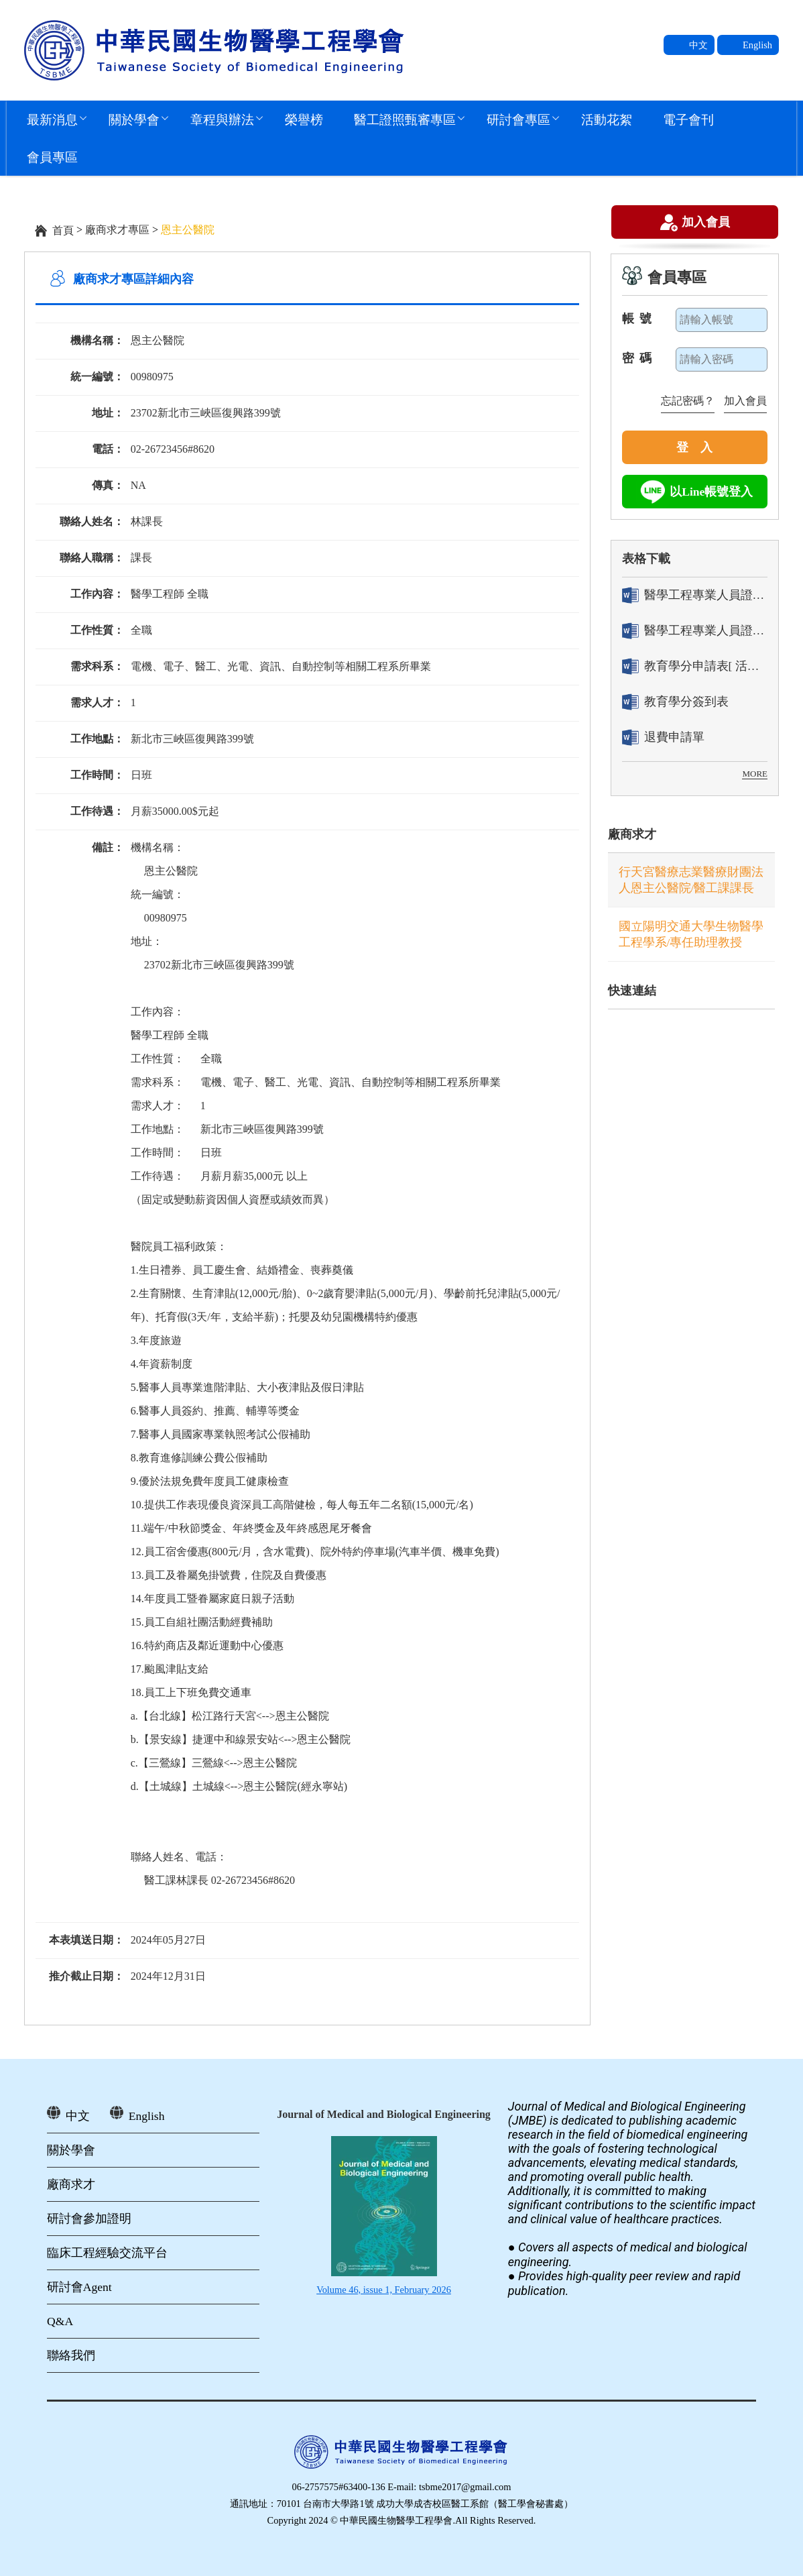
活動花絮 (606, 119)
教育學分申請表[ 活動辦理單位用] (695, 666)
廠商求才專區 (117, 229)
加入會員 (706, 223)
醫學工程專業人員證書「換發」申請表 (695, 630)
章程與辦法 (222, 119)
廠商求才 (632, 834)
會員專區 (52, 157)
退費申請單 (663, 737)
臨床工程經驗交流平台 (107, 2252)
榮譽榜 (304, 119)
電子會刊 (688, 119)
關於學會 (134, 119)
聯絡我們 (71, 2355)
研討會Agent (79, 2287)
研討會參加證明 (89, 2218)
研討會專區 (518, 119)
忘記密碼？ (688, 400)
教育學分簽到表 (675, 701)
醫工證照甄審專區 (405, 119)
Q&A (60, 2321)
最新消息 (52, 119)
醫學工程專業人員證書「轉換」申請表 (695, 595)
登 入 (694, 447)
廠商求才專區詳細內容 (133, 279)
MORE (754, 774)
